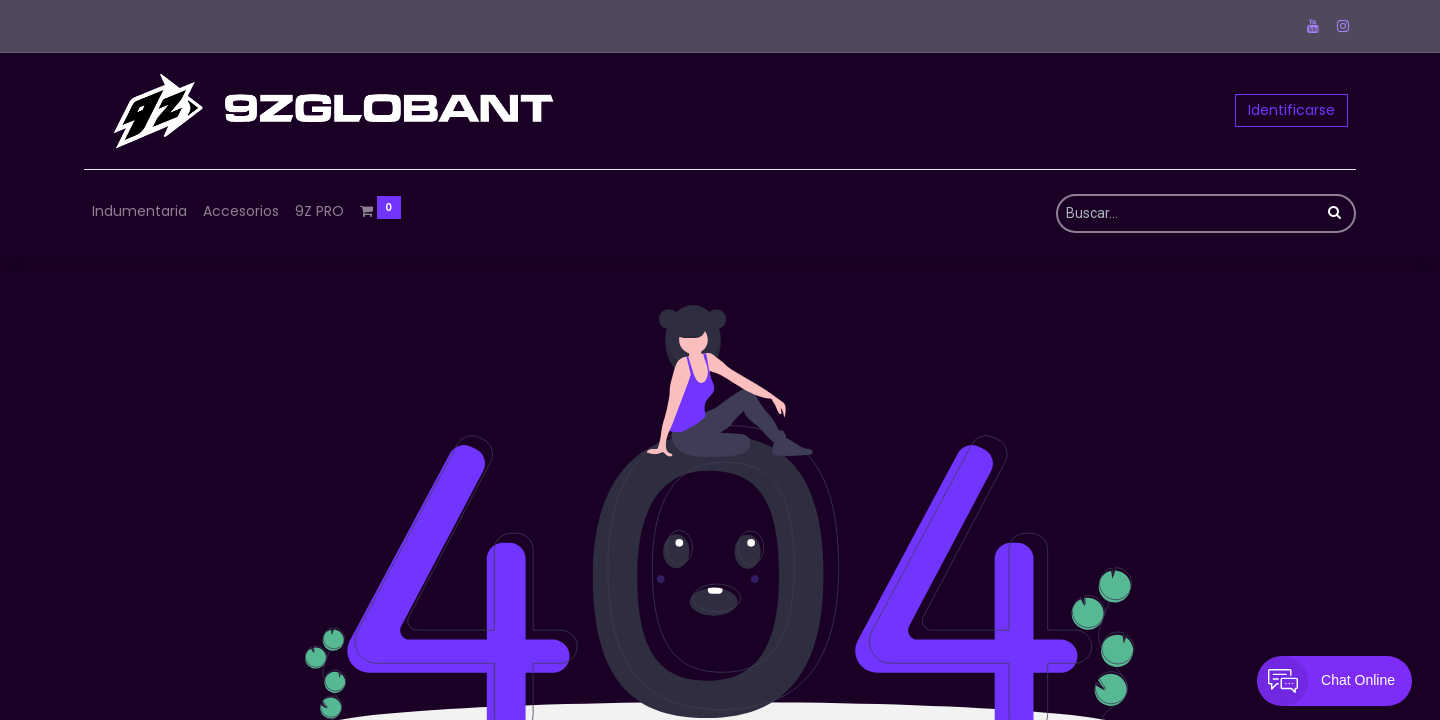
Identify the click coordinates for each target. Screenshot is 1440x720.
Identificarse (1291, 110)
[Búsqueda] (1334, 213)
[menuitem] (139, 212)
